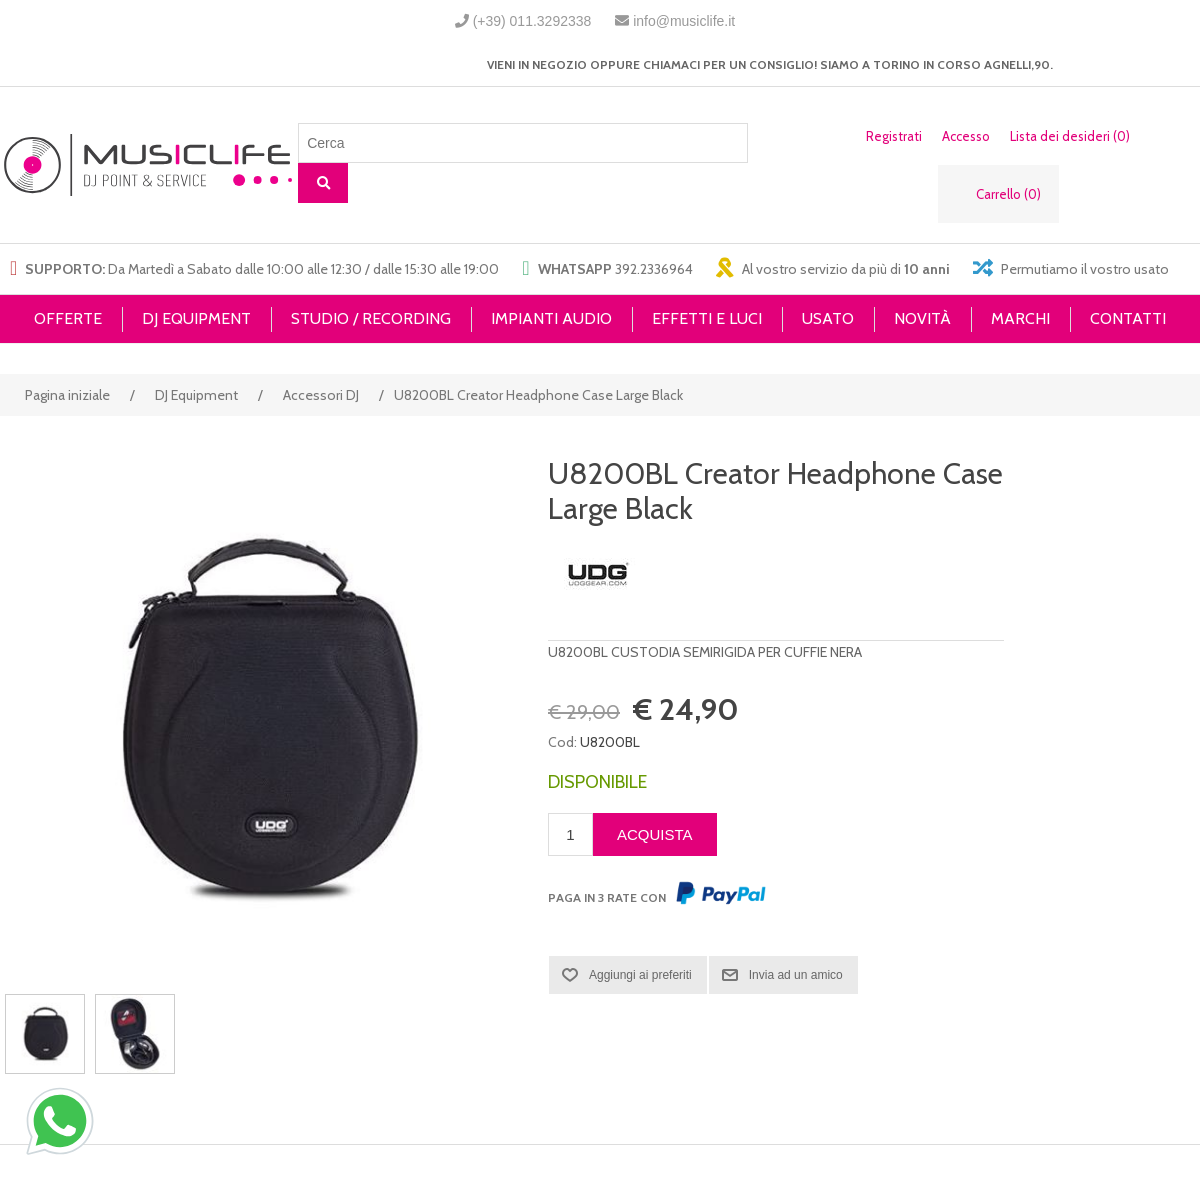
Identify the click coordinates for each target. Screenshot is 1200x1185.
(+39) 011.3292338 (532, 21)
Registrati (894, 136)
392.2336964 (654, 269)
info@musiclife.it (684, 21)
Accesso (966, 136)
